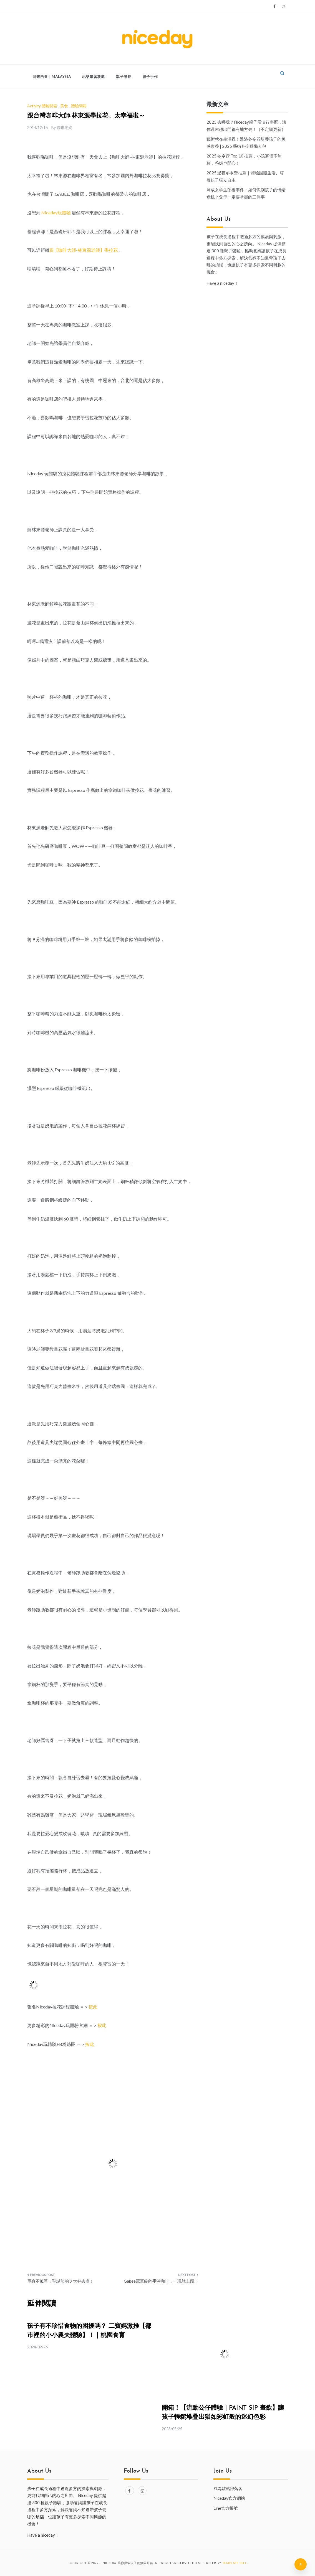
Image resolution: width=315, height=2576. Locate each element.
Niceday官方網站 (229, 2498)
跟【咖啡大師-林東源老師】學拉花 (83, 250)
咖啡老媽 (64, 127)
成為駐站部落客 (228, 2488)
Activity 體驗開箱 (42, 105)
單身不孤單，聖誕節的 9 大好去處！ (60, 2281)
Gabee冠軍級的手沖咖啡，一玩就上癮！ (161, 2281)
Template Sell (234, 2563)
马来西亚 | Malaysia (52, 76)
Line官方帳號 (225, 2508)
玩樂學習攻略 (93, 76)
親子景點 (123, 76)
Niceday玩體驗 (56, 212)
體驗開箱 (79, 105)
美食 (64, 105)
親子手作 (150, 76)
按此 (93, 2006)
